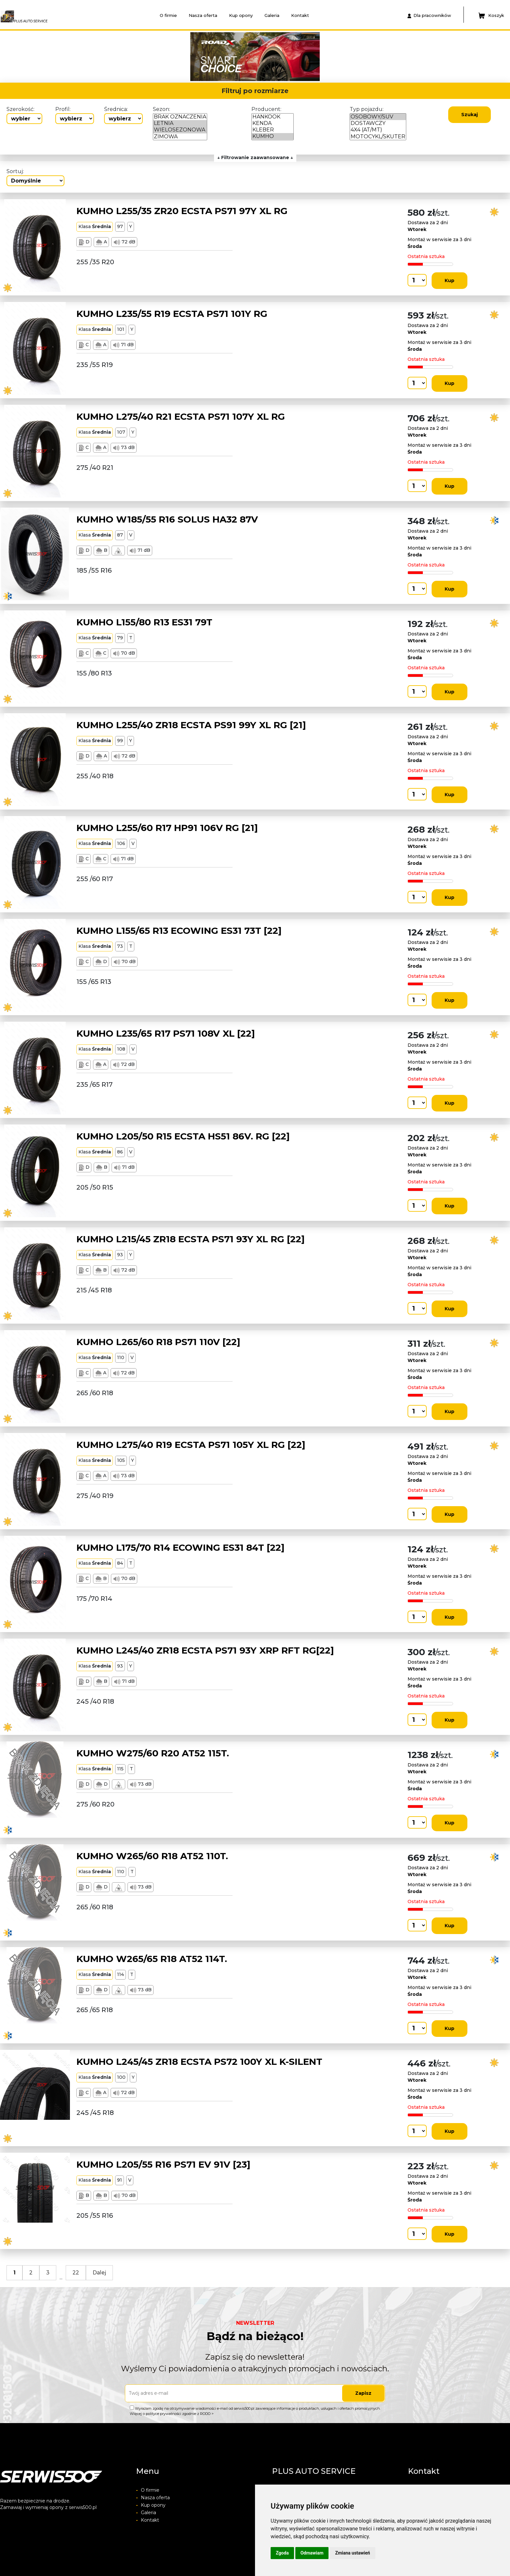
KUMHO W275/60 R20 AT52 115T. (152, 1753)
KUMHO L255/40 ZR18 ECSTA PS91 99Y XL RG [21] (191, 724)
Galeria (271, 15)
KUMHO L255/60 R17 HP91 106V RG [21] (167, 827)
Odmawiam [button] (312, 2553)
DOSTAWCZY (378, 123)
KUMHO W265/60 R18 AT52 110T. (152, 1855)
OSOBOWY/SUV (378, 117)
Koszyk (491, 15)
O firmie (168, 15)
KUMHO (272, 136)
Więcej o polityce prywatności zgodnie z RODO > (172, 2413)
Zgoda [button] (282, 2553)
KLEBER (272, 130)
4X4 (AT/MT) (378, 130)
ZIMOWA (180, 136)
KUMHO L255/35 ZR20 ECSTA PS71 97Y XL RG (182, 210)
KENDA (272, 123)
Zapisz (363, 2393)
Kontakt (300, 15)
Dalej (99, 2272)
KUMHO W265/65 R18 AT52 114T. (151, 1958)
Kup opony (241, 15)
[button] (109, 56)
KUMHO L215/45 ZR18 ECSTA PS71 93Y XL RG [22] (190, 1239)
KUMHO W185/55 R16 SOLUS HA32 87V (167, 519)
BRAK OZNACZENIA (180, 117)
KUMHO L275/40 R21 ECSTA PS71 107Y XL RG (180, 416)
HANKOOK (272, 117)
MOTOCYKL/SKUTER (378, 136)
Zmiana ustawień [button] (352, 2553)
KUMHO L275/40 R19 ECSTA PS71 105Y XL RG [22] (190, 1444)
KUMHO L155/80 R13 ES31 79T (144, 622)
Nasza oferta (203, 15)
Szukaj (469, 114)
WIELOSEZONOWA (180, 130)
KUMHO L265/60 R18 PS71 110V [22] (158, 1341)
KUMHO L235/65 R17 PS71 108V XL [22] (165, 1033)
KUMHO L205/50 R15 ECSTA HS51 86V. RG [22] (183, 1136)
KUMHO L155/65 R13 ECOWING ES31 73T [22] (179, 930)
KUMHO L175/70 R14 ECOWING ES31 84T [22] (180, 1547)
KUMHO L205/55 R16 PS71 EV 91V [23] (163, 2164)
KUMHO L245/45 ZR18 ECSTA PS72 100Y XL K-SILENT (199, 2061)
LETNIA (180, 123)
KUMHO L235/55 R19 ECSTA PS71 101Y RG (171, 313)
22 (76, 2272)
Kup (449, 280)
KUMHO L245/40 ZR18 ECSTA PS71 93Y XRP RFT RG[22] (205, 1650)
